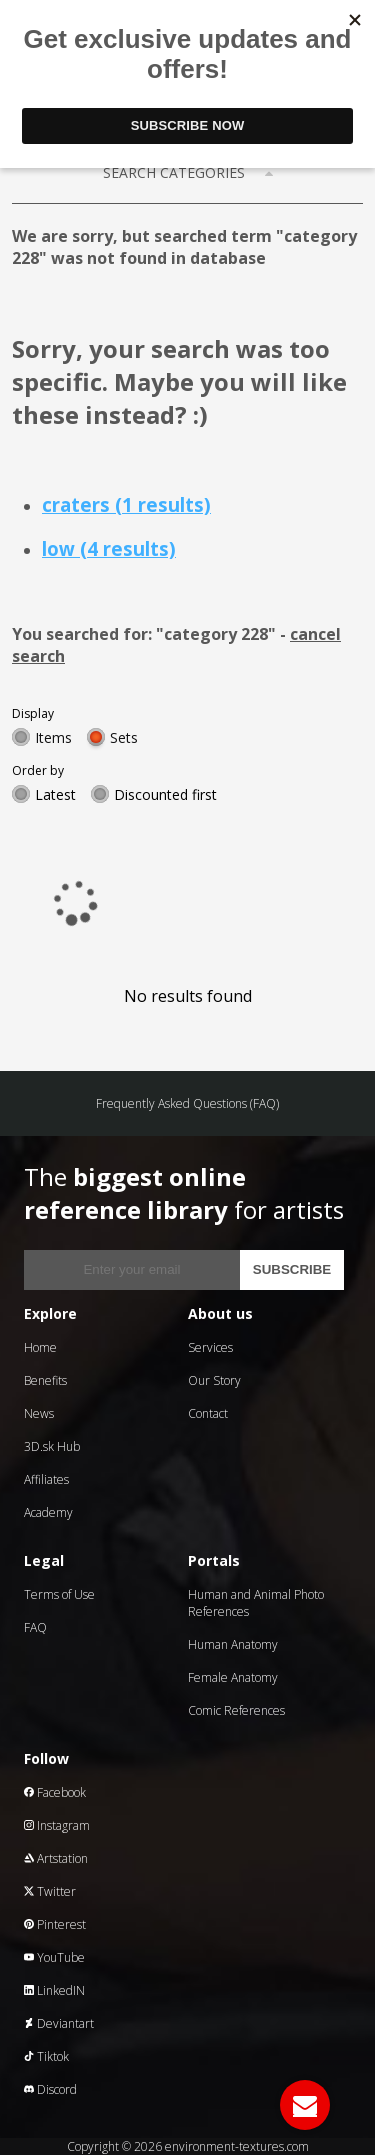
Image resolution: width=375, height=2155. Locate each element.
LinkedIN (54, 1990)
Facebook (55, 1792)
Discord (50, 2089)
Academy (48, 1512)
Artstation (56, 1858)
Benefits (45, 1380)
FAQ (35, 1627)
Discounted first (165, 794)
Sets (124, 737)
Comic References (236, 1710)
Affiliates (46, 1479)
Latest (55, 794)
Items (53, 737)
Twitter (50, 1891)
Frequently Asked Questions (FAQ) (187, 1103)
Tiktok (46, 2056)
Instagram (57, 1825)
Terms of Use (59, 1594)
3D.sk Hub (52, 1446)
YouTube (54, 1957)
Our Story (214, 1380)
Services (210, 1347)
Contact (208, 1413)
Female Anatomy (233, 1677)
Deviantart (59, 2023)
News (39, 1413)
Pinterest (55, 1924)
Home (40, 1347)
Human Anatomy (233, 1644)
